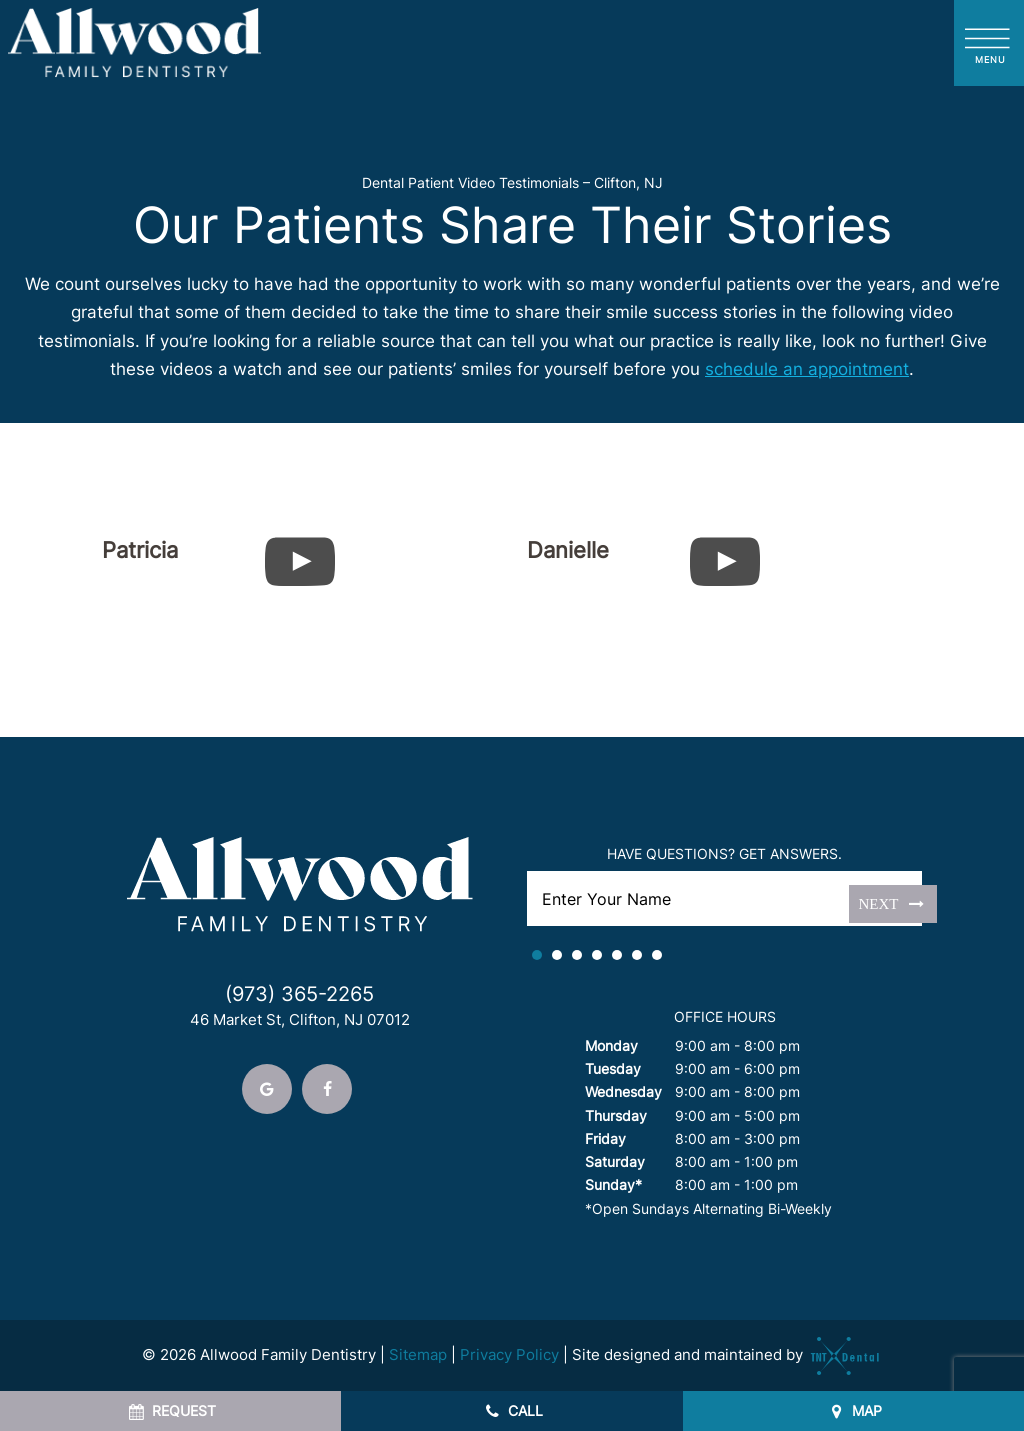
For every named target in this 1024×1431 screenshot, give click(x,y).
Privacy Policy (509, 1354)
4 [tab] (597, 955)
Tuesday (613, 1068)
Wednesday (623, 1091)
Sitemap (418, 1354)
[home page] (135, 43)
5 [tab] (617, 955)
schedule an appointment (807, 369)
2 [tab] (557, 955)
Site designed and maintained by (727, 1354)
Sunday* (613, 1184)
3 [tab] (577, 955)
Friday (605, 1138)
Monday (611, 1045)
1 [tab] (537, 955)
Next (893, 903)
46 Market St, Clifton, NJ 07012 (300, 1020)
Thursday (616, 1115)
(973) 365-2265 (299, 994)
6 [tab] (637, 955)
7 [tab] (657, 955)
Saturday (615, 1161)
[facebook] (327, 1089)
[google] (267, 1089)
